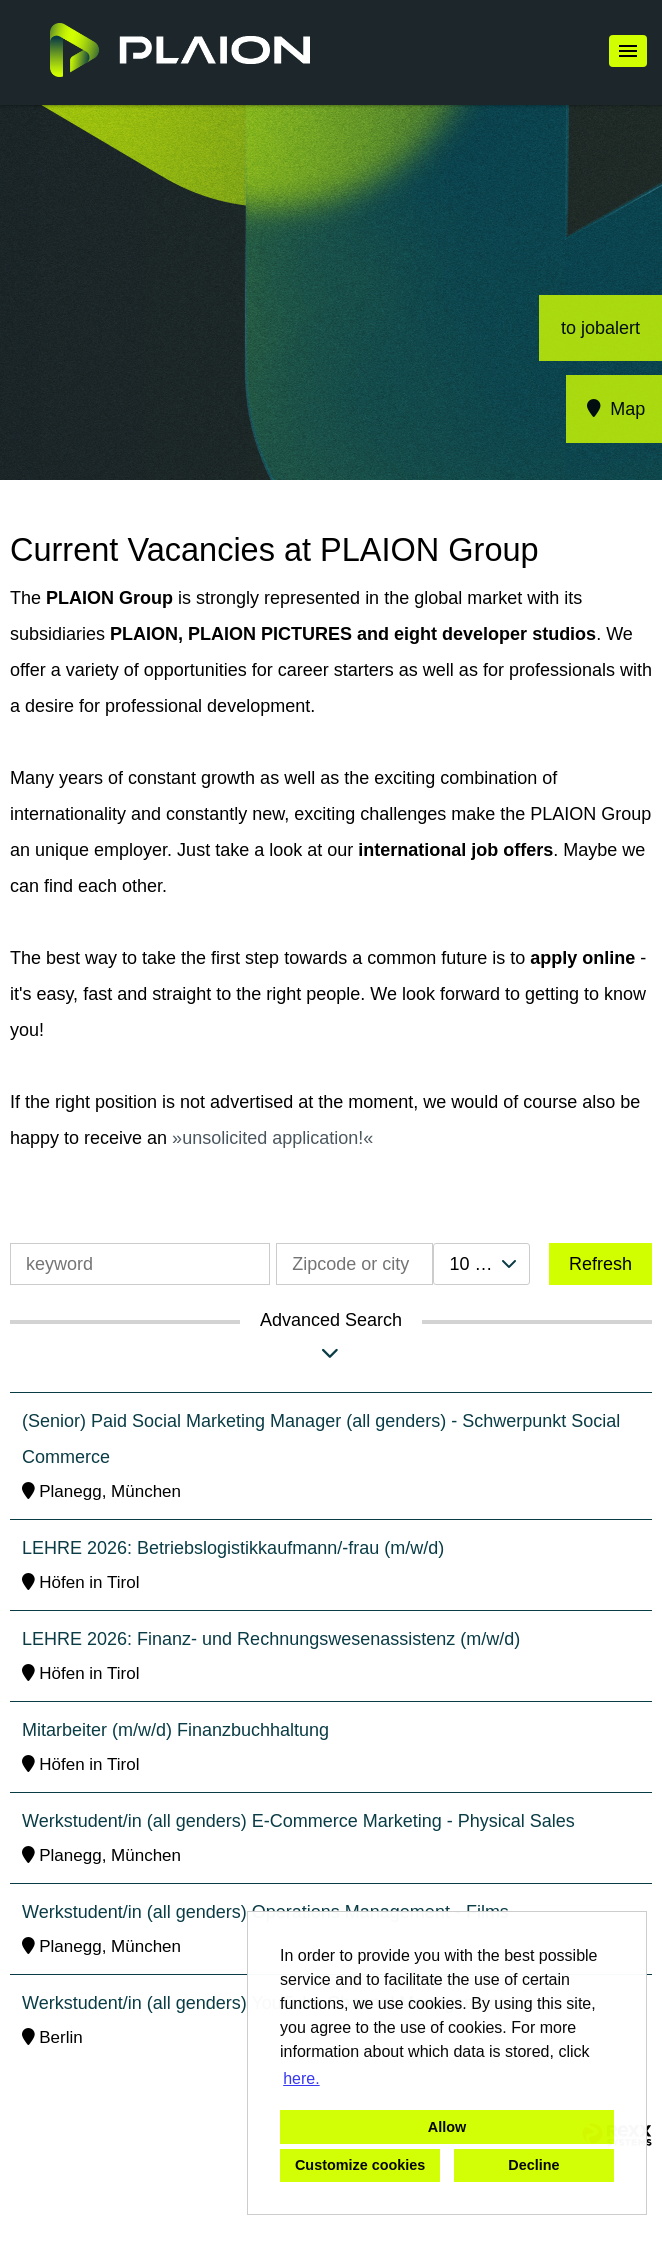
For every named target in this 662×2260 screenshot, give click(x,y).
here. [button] (301, 2078)
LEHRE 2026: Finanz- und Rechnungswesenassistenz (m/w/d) (271, 1639)
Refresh (600, 1264)
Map (614, 409)
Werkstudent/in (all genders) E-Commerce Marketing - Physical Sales (298, 1821)
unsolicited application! (272, 1138)
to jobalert (600, 328)
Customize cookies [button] (360, 2165)
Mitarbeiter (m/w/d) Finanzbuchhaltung (175, 1730)
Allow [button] (447, 2127)
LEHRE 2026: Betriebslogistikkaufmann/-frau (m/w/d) (233, 1548)
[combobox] (481, 1264)
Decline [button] (533, 2165)
